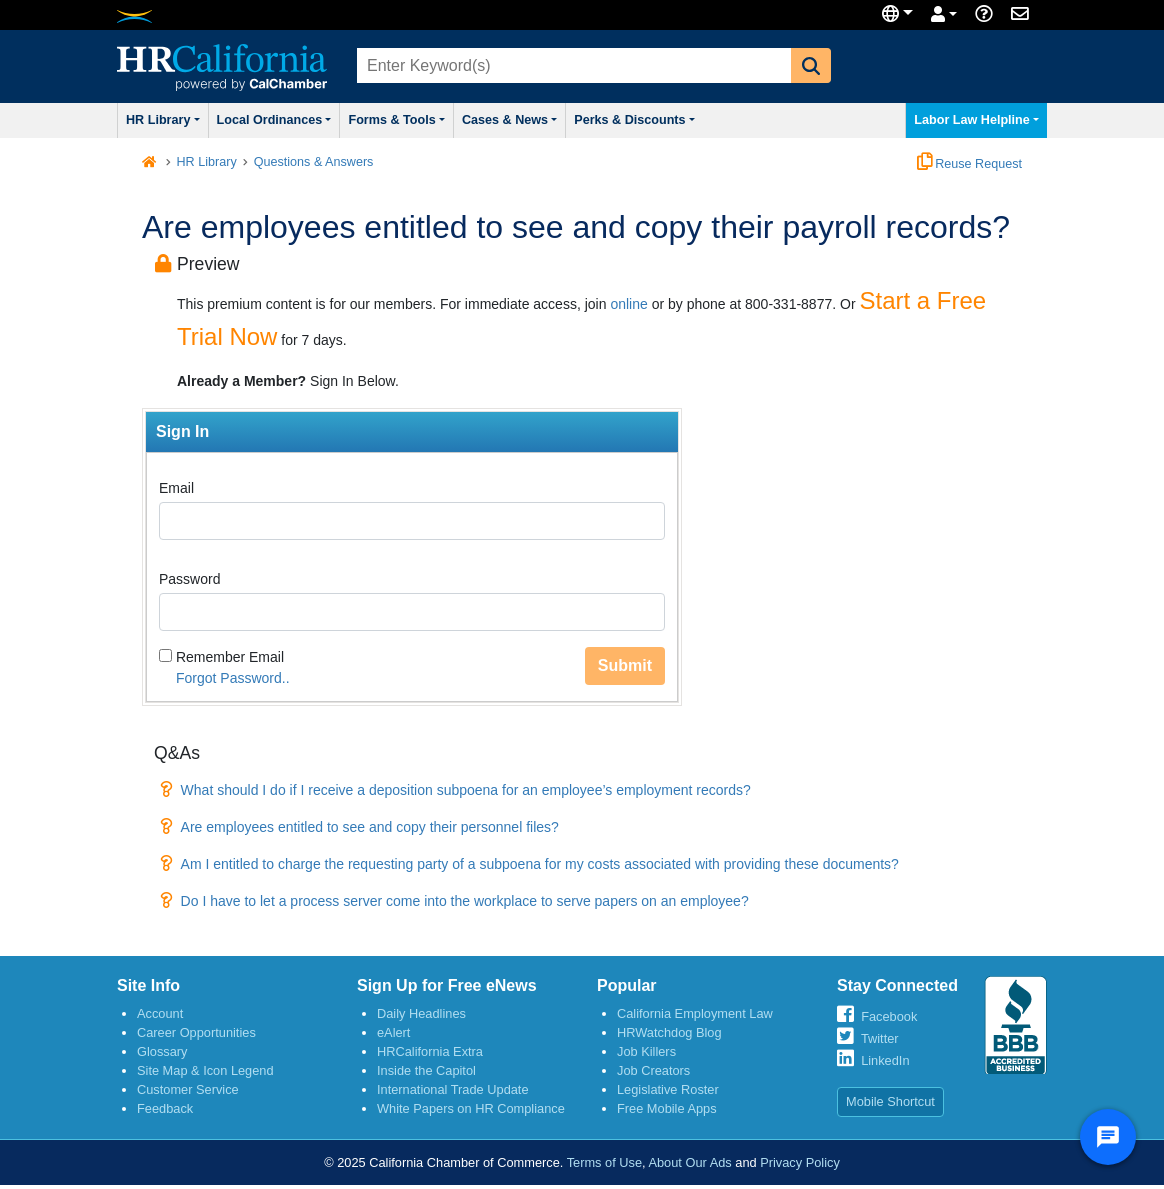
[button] (811, 65)
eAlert (393, 1032)
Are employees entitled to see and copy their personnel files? (370, 827)
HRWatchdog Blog (669, 1032)
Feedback (165, 1108)
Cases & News (509, 120)
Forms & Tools (396, 120)
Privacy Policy (800, 1162)
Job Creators (653, 1070)
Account (160, 1013)
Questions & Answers (314, 162)
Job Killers (646, 1051)
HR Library (163, 120)
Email (176, 488)
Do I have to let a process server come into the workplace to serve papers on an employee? (465, 901)
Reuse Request (969, 164)
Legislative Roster (668, 1089)
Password (189, 579)
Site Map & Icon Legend (205, 1070)
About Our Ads (689, 1162)
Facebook (889, 1016)
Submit (625, 665)
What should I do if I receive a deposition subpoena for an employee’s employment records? (466, 790)
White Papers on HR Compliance (471, 1108)
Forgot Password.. (233, 678)
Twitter (880, 1038)
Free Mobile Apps (667, 1108)
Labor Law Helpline (976, 120)
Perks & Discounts (634, 120)
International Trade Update (453, 1089)
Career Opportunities (196, 1032)
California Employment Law (695, 1013)
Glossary (162, 1051)
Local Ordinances (274, 120)
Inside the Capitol (426, 1070)
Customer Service (188, 1089)
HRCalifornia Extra (430, 1051)
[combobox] (572, 65)
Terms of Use (604, 1162)
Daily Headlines (421, 1013)
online (628, 304)
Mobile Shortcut (890, 1101)
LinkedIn (885, 1060)
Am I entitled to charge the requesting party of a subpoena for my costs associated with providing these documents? (540, 864)
